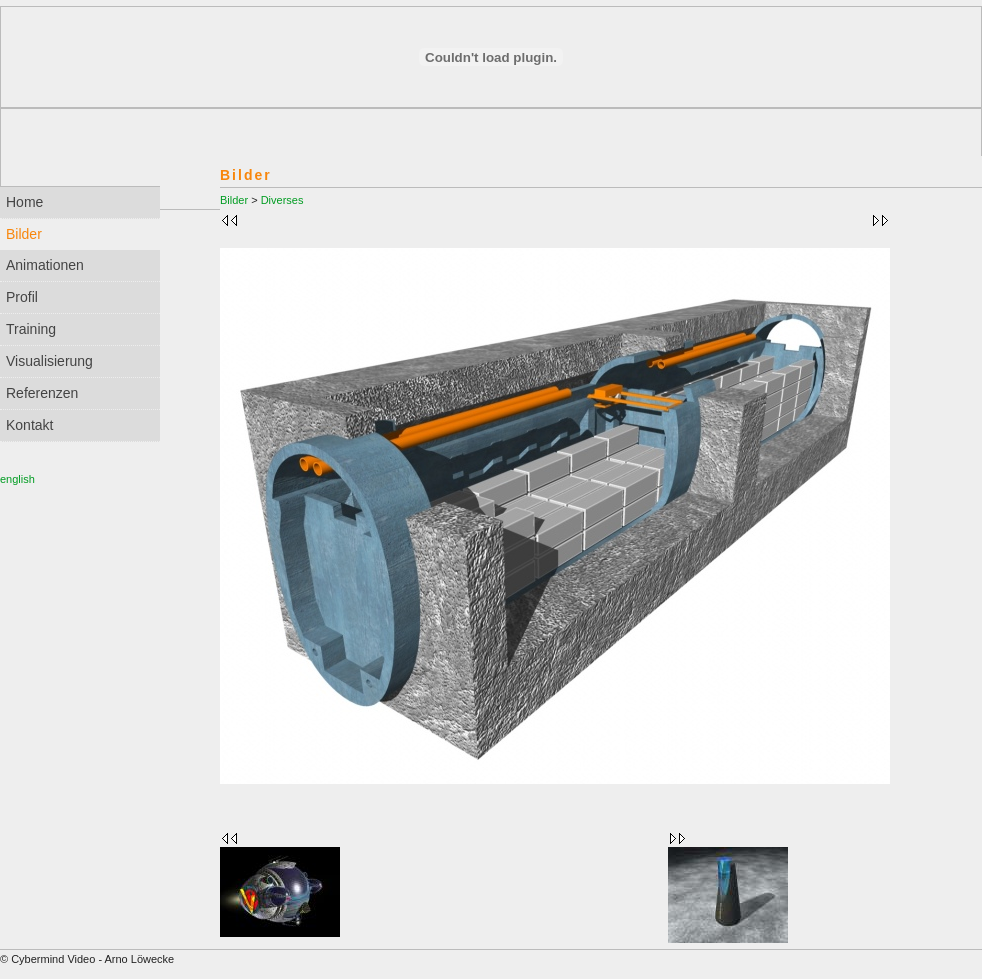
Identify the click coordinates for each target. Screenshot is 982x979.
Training (31, 329)
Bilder (234, 200)
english (17, 479)
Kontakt (29, 425)
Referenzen (42, 393)
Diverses (282, 200)
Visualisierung (49, 361)
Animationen (45, 265)
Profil (22, 297)
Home (24, 202)
